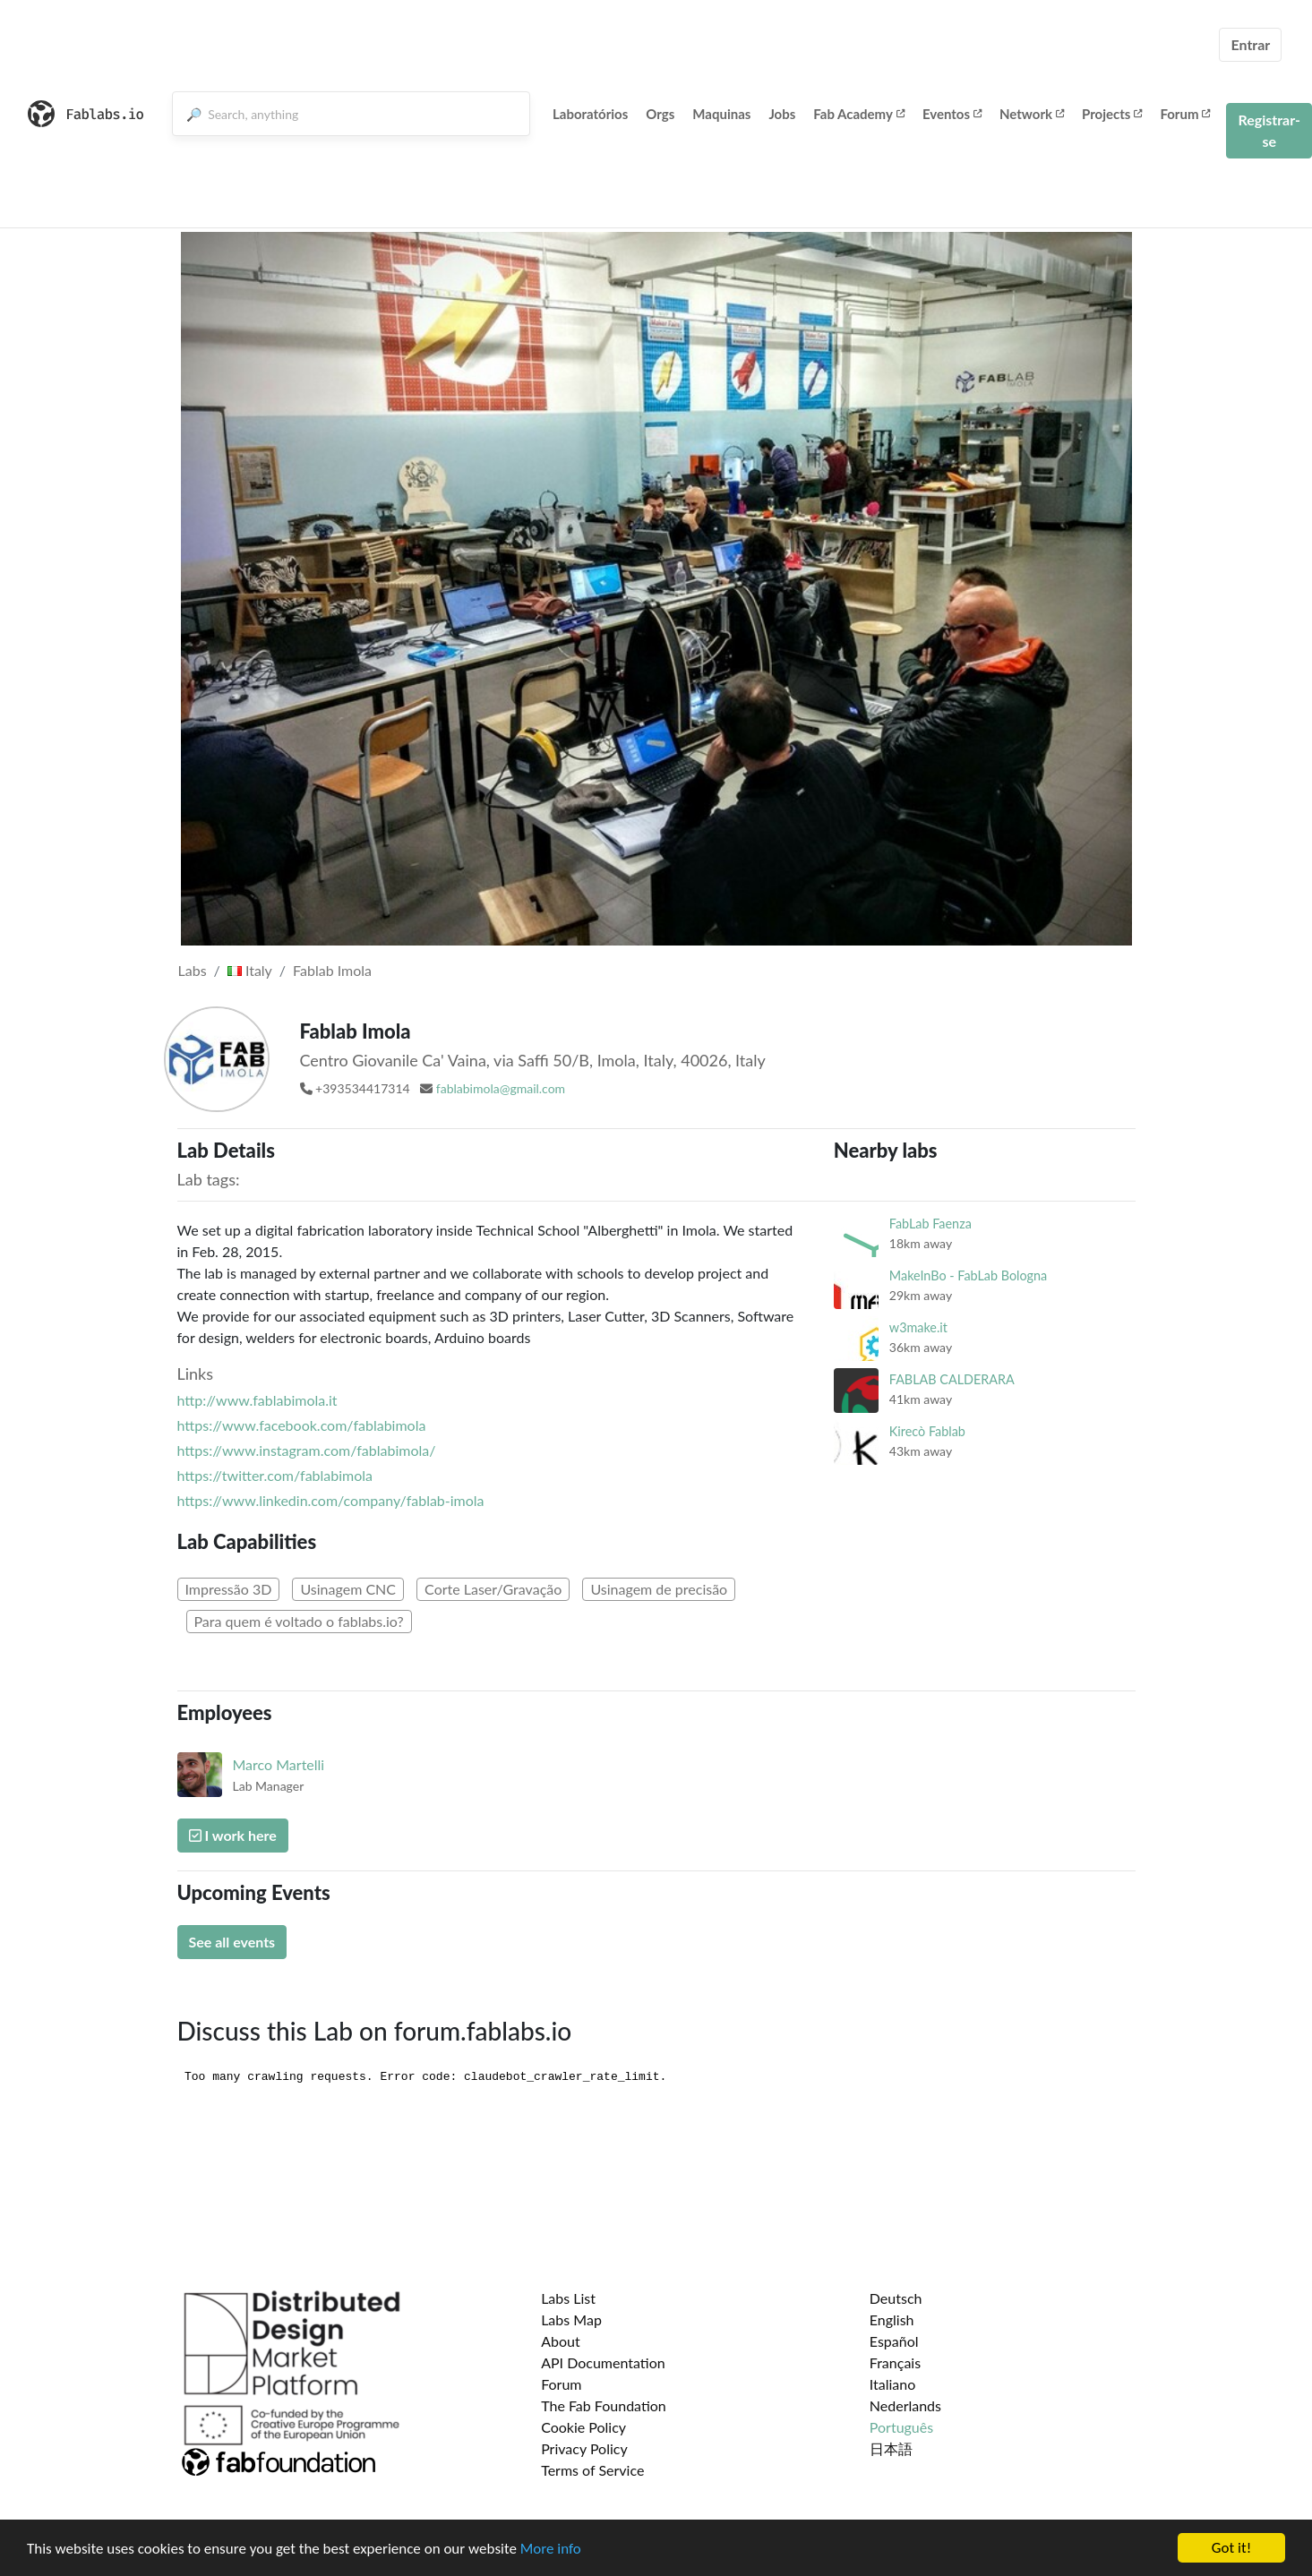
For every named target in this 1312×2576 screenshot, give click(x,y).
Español (894, 2340)
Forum (1185, 114)
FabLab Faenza (930, 1223)
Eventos (952, 114)
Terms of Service (592, 2469)
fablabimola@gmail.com (500, 1088)
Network (1031, 114)
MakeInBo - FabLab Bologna (968, 1275)
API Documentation (603, 2362)
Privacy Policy (584, 2448)
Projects (1112, 114)
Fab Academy (859, 114)
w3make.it (918, 1327)
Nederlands (905, 2405)
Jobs (781, 114)
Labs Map (571, 2319)
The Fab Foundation (603, 2405)
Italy (249, 970)
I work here (233, 1835)
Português (901, 2426)
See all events (232, 1941)
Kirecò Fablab (927, 1431)
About (560, 2340)
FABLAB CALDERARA (952, 1379)
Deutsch (896, 2297)
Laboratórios (590, 114)
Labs (192, 970)
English (892, 2319)
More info (550, 2548)
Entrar (1250, 44)
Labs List (568, 2297)
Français (895, 2362)
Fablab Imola (332, 970)
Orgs (660, 114)
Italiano (893, 2383)
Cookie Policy (583, 2426)
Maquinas (721, 114)
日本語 (891, 2448)
